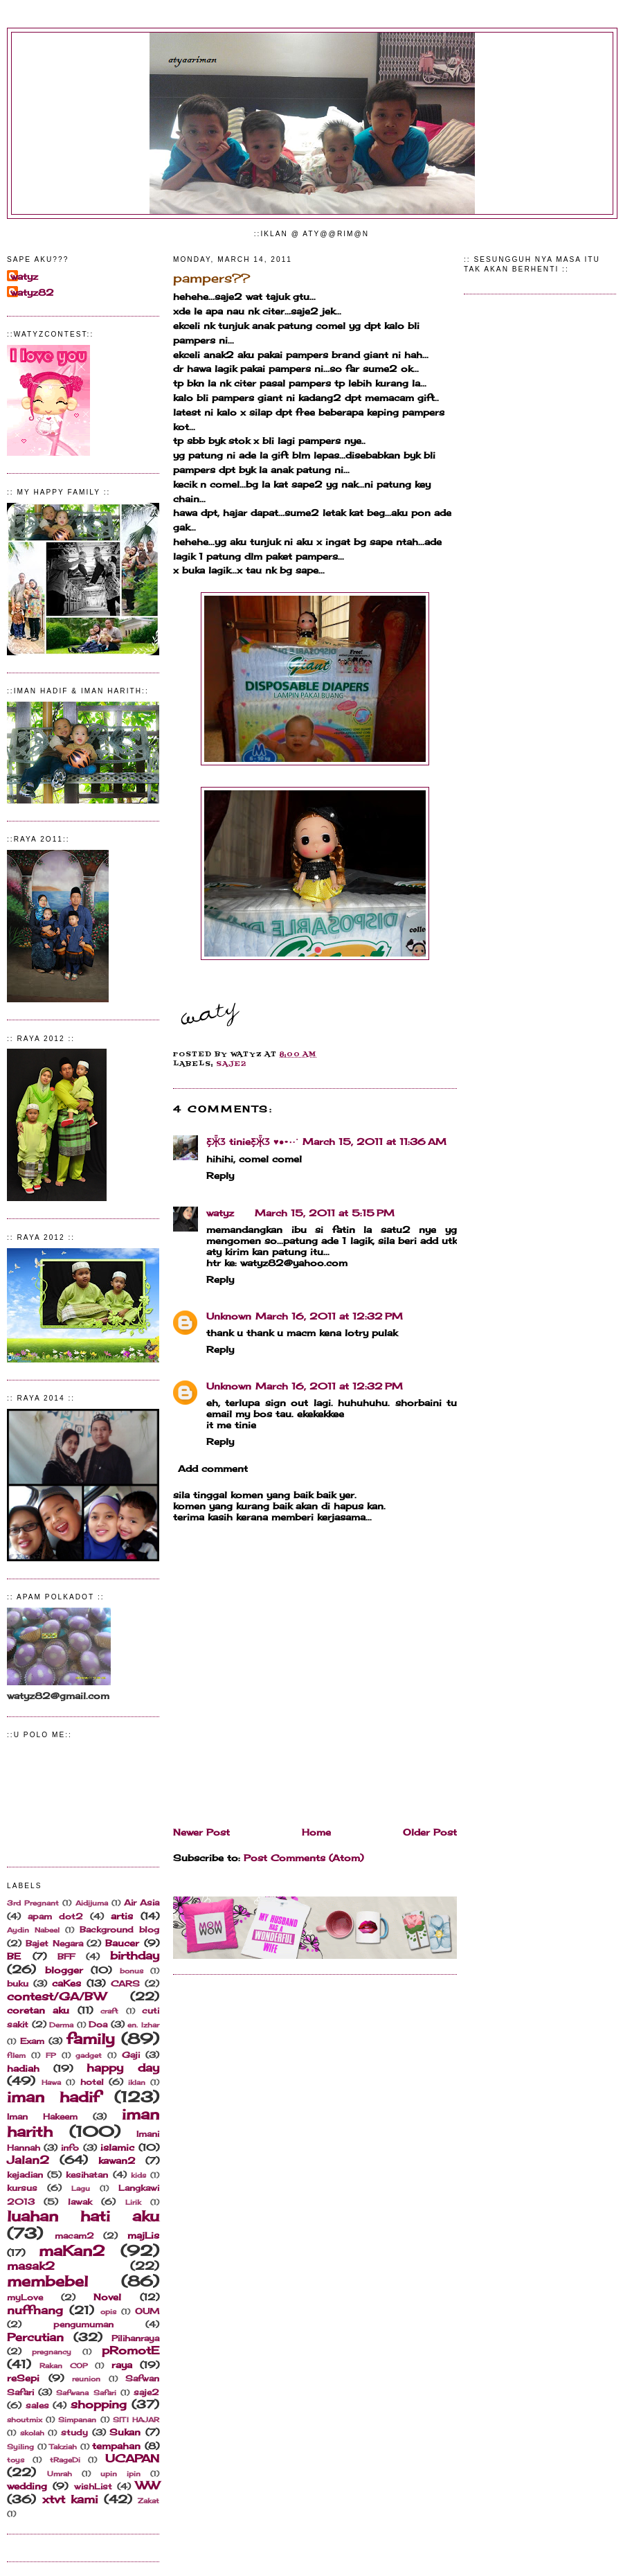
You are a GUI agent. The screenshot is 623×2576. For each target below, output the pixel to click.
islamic (117, 2147)
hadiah (23, 2068)
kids (138, 2175)
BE (14, 1956)
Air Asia (141, 1903)
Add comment (213, 1468)
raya (121, 2364)
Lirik (133, 2202)
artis (122, 1915)
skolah (32, 2432)
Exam (32, 2041)
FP (51, 2055)
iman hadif (53, 2097)
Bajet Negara (54, 1943)
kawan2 (117, 2160)
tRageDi (65, 2459)
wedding (27, 2485)
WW (147, 2485)
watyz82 (32, 292)
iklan (136, 2082)
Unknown (228, 1316)
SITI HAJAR (136, 2419)
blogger (64, 1969)
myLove (25, 2297)
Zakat (148, 2500)
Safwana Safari (86, 2392)
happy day (123, 2068)
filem (16, 2055)
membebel (47, 2281)
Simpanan (77, 2419)
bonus (131, 1970)
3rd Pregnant (33, 1903)
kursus (22, 2188)
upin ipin (120, 2473)
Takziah (63, 2446)
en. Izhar (143, 2024)
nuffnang (35, 2310)
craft (109, 2011)
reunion (86, 2378)
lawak (80, 2202)
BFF (66, 1957)
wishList (93, 2486)
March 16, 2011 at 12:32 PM (329, 1316)
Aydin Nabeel (33, 1930)
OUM (147, 2311)
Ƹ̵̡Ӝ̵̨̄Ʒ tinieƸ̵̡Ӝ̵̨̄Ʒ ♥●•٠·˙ (252, 1141)
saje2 (146, 2392)
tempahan (116, 2445)
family (90, 2039)
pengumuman (83, 2324)
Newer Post (201, 1832)
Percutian (35, 2337)
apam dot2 (55, 1916)
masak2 (31, 2266)
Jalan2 (28, 2160)
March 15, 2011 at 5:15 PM (325, 1212)
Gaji (131, 2055)
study (74, 2432)
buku (17, 1984)
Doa (98, 2024)
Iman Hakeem (42, 2117)
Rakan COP (63, 2365)
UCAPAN (132, 2458)
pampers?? (211, 277)
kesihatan (87, 2175)
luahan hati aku (83, 2216)
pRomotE (130, 2350)
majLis (143, 2235)
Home (316, 1832)
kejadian (25, 2175)
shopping (99, 2404)
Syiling (20, 2446)
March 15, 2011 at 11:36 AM (374, 1141)
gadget (88, 2055)
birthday (134, 1955)
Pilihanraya (135, 2338)
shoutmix (24, 2419)
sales (37, 2405)
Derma (61, 2024)
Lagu (80, 2188)
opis (108, 2311)
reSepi (23, 2377)
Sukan (125, 2431)
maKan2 (72, 2250)
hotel (92, 2082)
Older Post (430, 1832)
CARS (125, 1984)
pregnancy (51, 2351)
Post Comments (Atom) (303, 1857)
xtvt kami (70, 2499)
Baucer (122, 1942)
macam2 (74, 2236)
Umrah (59, 2473)
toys (15, 2459)
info (70, 2148)
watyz (24, 276)
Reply (220, 1175)
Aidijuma (91, 1903)
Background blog (119, 1930)
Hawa (51, 2082)
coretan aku (38, 2010)
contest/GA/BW (56, 1996)
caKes (66, 1983)
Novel (107, 2296)
